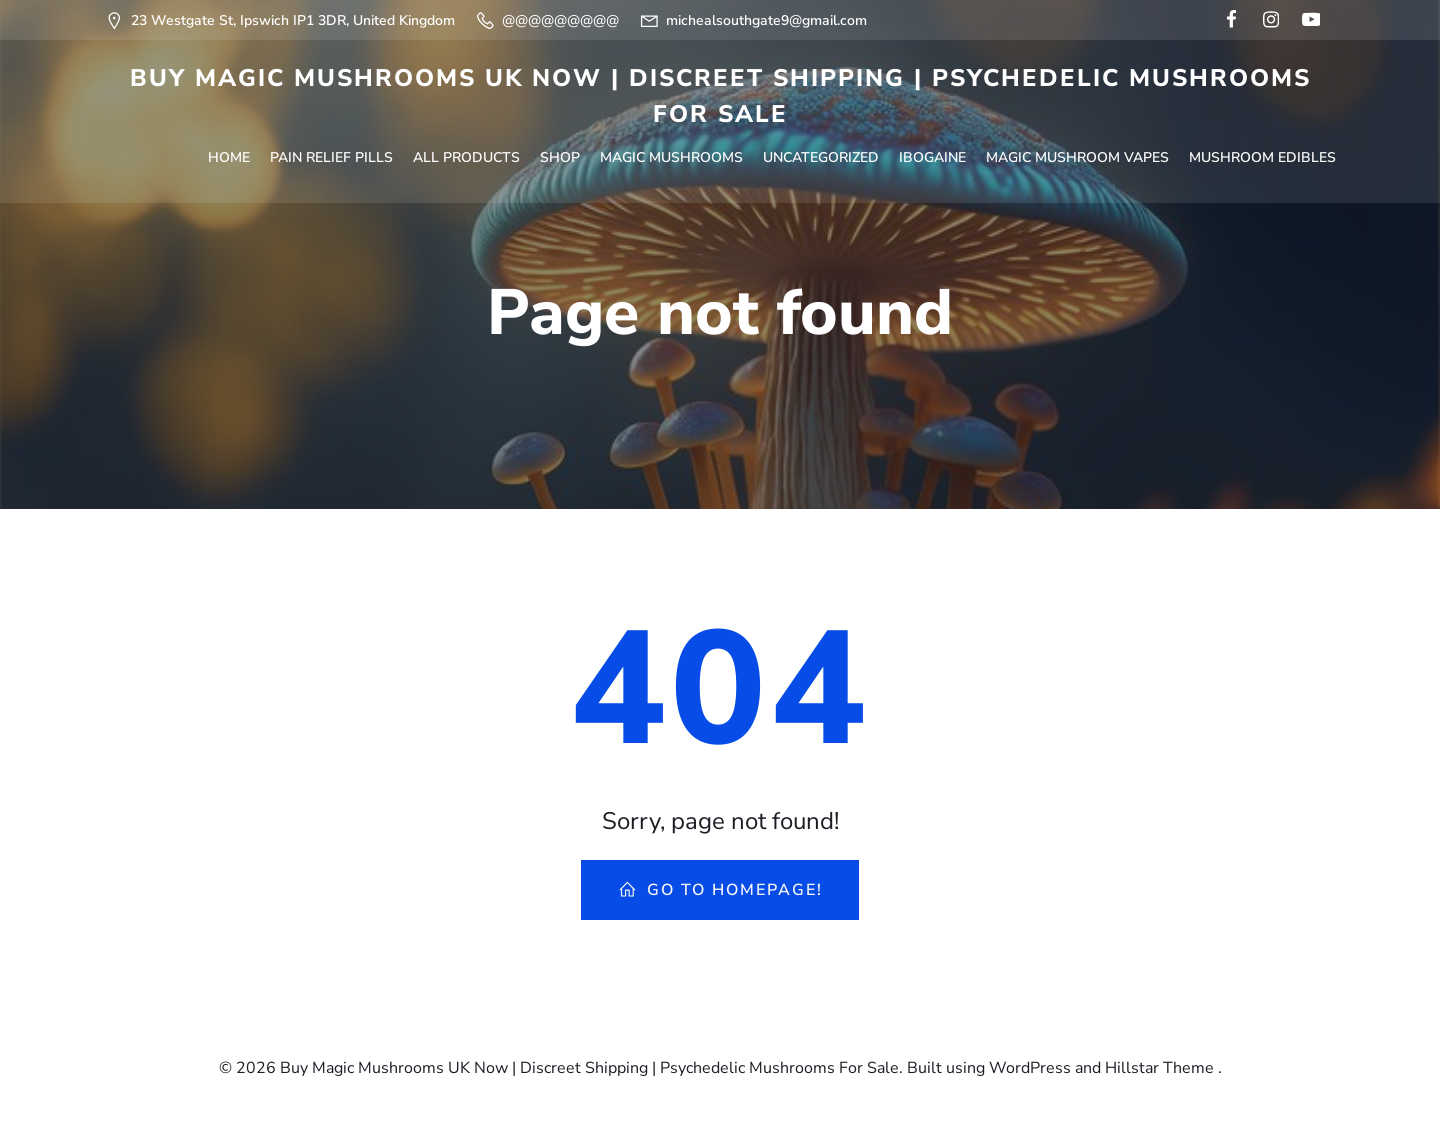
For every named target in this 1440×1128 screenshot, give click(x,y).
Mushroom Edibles (1220, 152)
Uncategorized (779, 152)
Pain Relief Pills (289, 152)
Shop (518, 152)
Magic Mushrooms (629, 152)
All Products (424, 152)
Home (187, 152)
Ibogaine (890, 152)
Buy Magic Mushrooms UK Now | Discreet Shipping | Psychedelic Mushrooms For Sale (720, 96)
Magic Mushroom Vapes (1035, 152)
